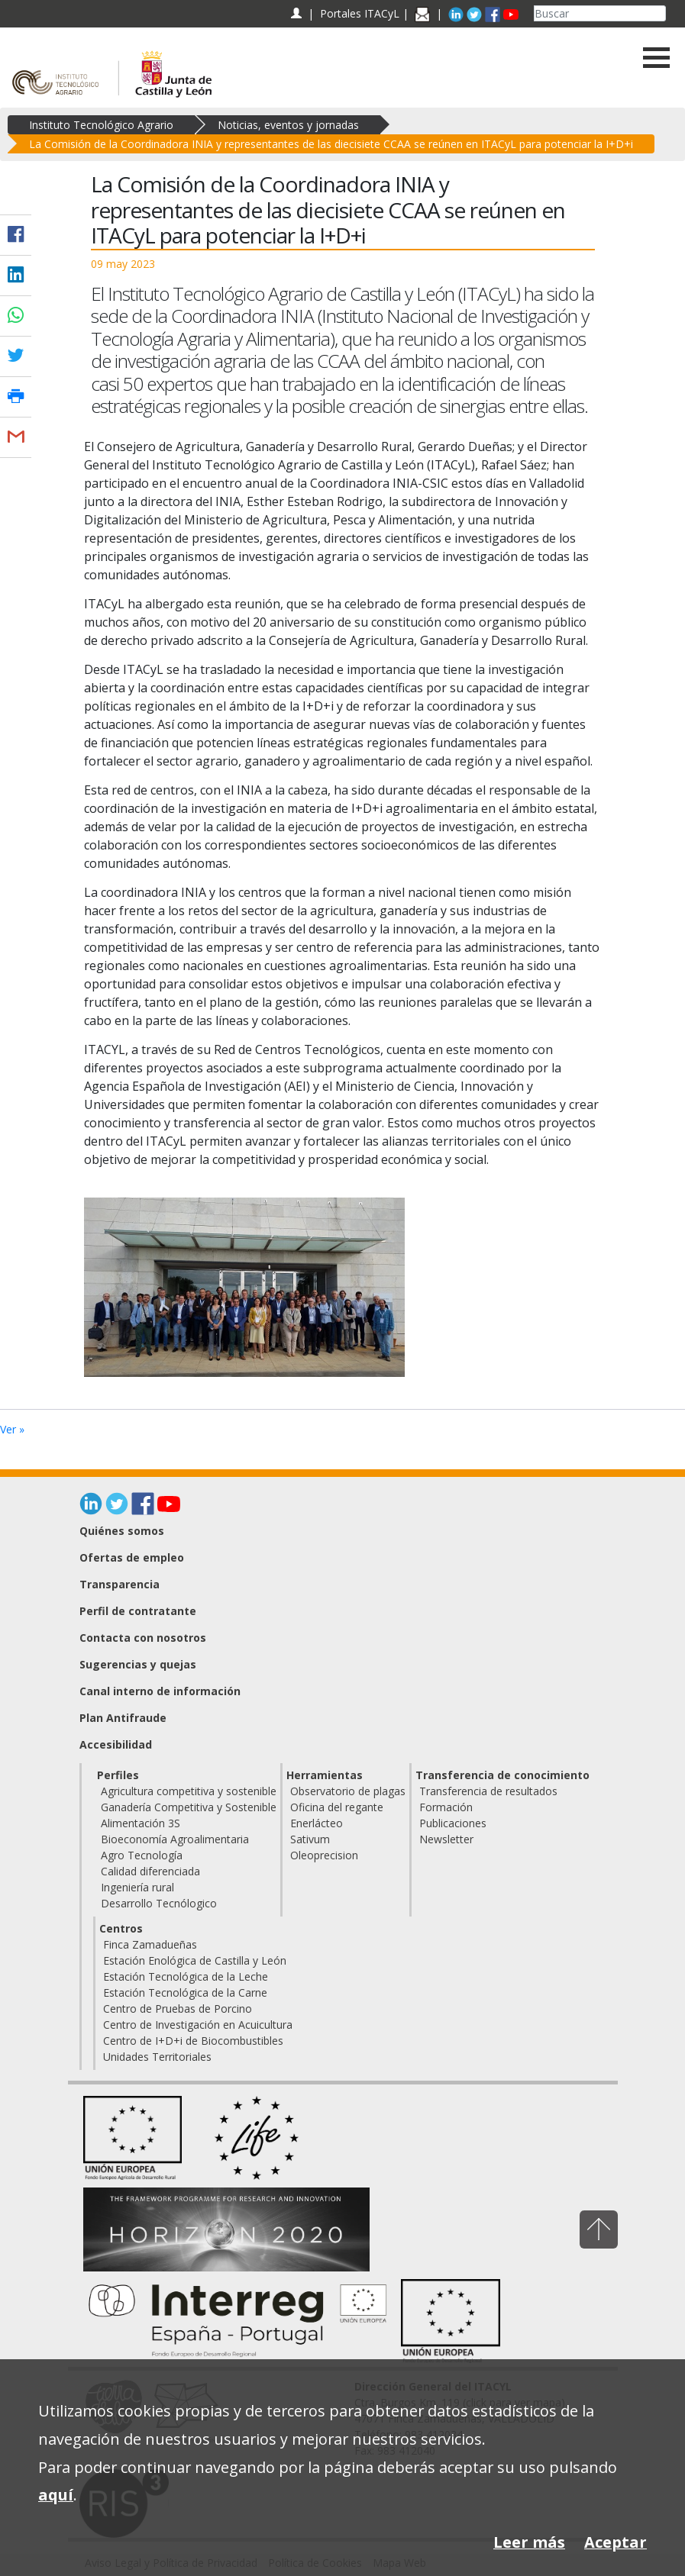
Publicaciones (452, 1823)
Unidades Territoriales (157, 2056)
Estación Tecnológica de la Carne (185, 1992)
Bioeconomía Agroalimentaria (175, 1839)
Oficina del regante (336, 1807)
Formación (446, 1807)
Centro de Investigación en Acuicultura (197, 2024)
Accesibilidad (115, 1744)
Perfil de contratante (137, 1611)
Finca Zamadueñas (150, 1944)
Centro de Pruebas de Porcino (177, 2008)
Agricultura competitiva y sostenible (188, 1791)
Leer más (529, 2542)
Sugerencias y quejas (137, 1664)
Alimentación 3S (140, 1823)
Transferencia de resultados (488, 1791)
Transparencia (119, 1584)
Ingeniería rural (137, 1887)
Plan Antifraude (122, 1717)
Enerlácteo (316, 1823)
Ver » (12, 1429)
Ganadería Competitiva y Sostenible (188, 1807)
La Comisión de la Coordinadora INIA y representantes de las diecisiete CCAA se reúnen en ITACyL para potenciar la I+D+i (331, 144)
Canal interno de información (160, 1691)
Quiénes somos (121, 1530)
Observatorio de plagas (348, 1791)
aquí (55, 2494)
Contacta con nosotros (142, 1637)
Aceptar (615, 2542)
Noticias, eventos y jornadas (288, 125)
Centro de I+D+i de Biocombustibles (193, 2040)
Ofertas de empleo (131, 1557)
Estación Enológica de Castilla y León (194, 1960)
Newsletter (446, 1839)
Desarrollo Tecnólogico (159, 1903)
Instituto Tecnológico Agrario (101, 125)
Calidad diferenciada (150, 1871)
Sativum (310, 1839)
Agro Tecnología (142, 1855)
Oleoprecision (324, 1855)
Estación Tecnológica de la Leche (185, 1976)
